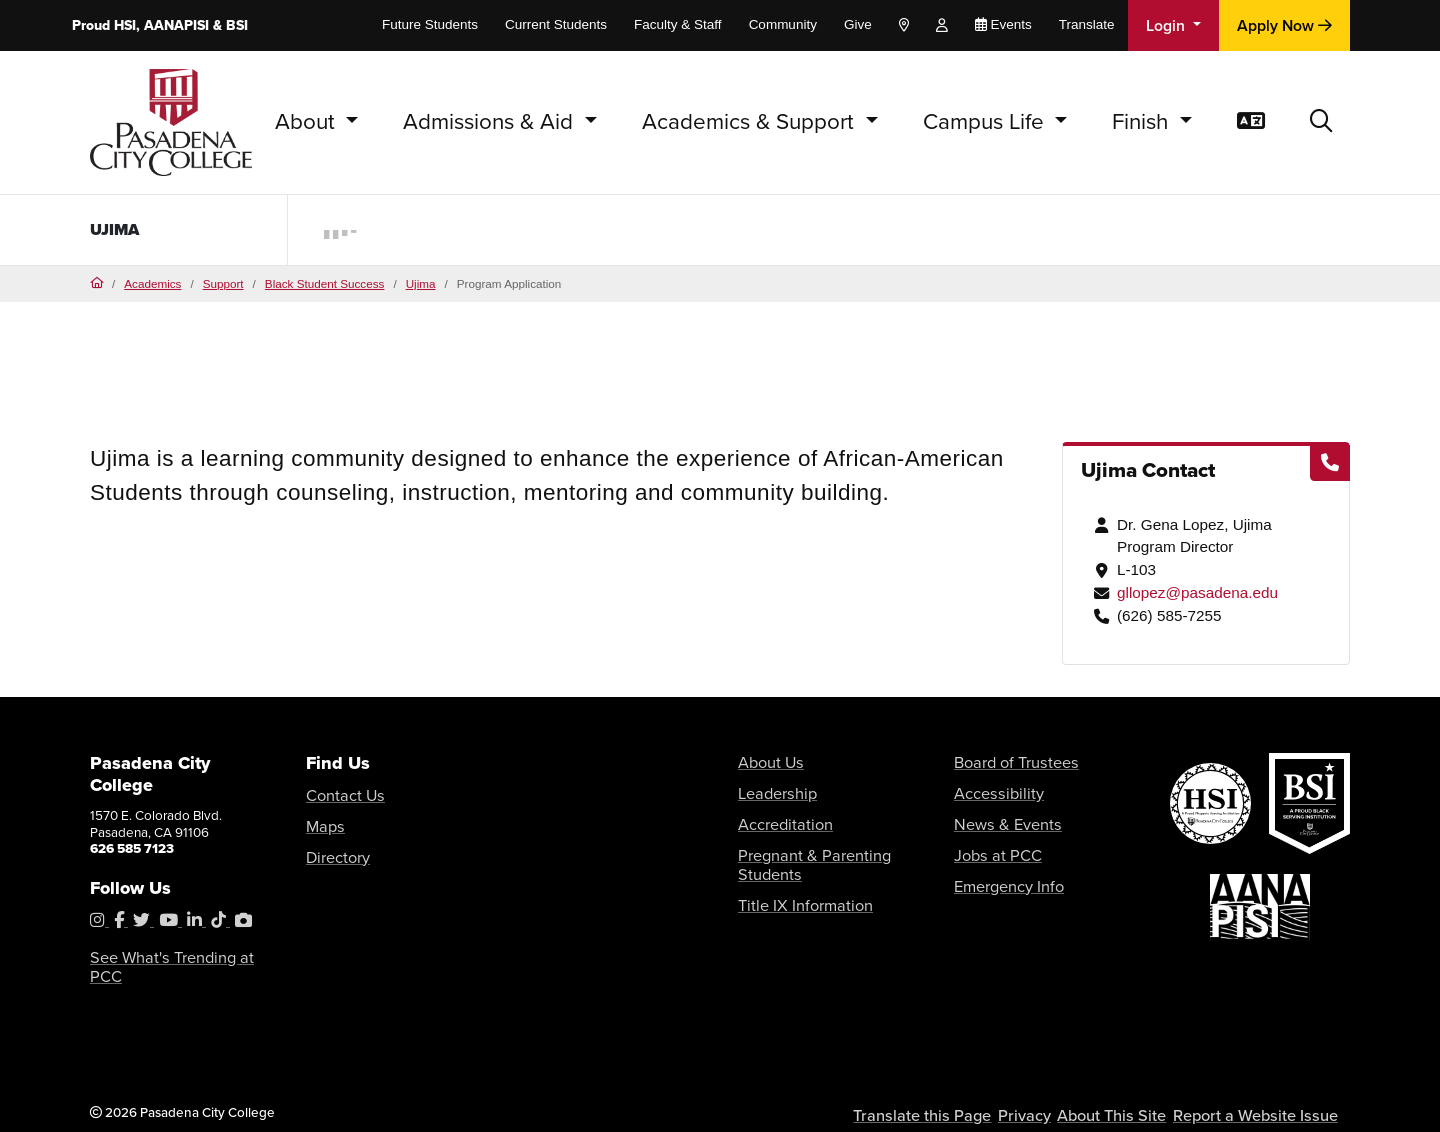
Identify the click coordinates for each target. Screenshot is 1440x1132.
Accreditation (777, 816)
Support (223, 283)
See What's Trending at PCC (172, 957)
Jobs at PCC (989, 843)
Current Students (556, 24)
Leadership (771, 788)
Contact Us (338, 794)
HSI (125, 25)
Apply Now (1284, 25)
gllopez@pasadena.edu (1197, 592)
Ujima (118, 230)
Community (783, 24)
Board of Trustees (1005, 761)
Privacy (1047, 1093)
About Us (765, 761)
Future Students (430, 24)
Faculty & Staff (678, 24)
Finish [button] (1143, 121)
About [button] (308, 121)
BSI (237, 25)
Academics (152, 283)
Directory (333, 849)
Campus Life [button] (986, 121)
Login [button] (1167, 25)
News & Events (998, 816)
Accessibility (991, 788)
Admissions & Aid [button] (491, 121)
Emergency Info (1000, 871)
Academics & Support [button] (751, 121)
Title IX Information (793, 871)
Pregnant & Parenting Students (827, 843)
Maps (322, 821)
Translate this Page (950, 1093)
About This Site (1132, 1093)
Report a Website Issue (1264, 1093)
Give (858, 24)
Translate (1087, 24)
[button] (1321, 122)
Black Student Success (325, 283)
